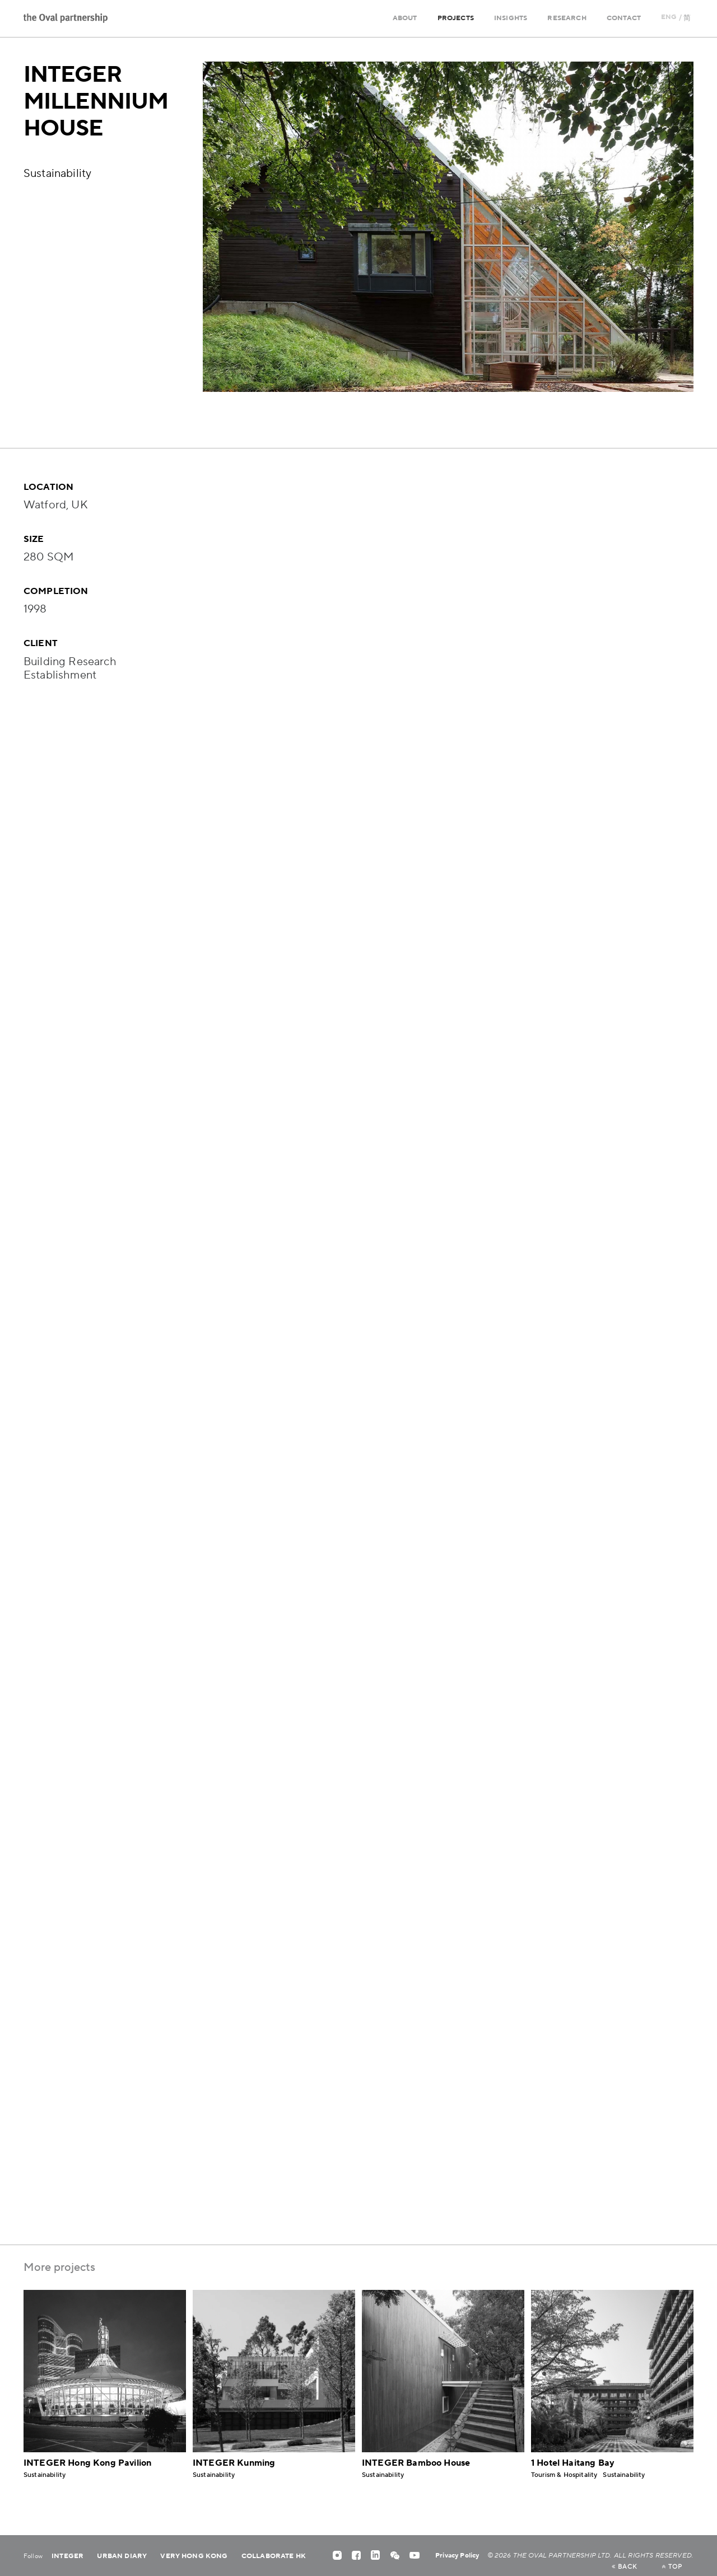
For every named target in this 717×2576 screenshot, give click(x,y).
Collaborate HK (273, 2556)
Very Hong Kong (193, 2556)
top (672, 2567)
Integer (67, 2556)
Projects (455, 18)
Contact (624, 18)
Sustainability (57, 173)
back (624, 2567)
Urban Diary (122, 2556)
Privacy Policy (457, 2555)
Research (566, 18)
